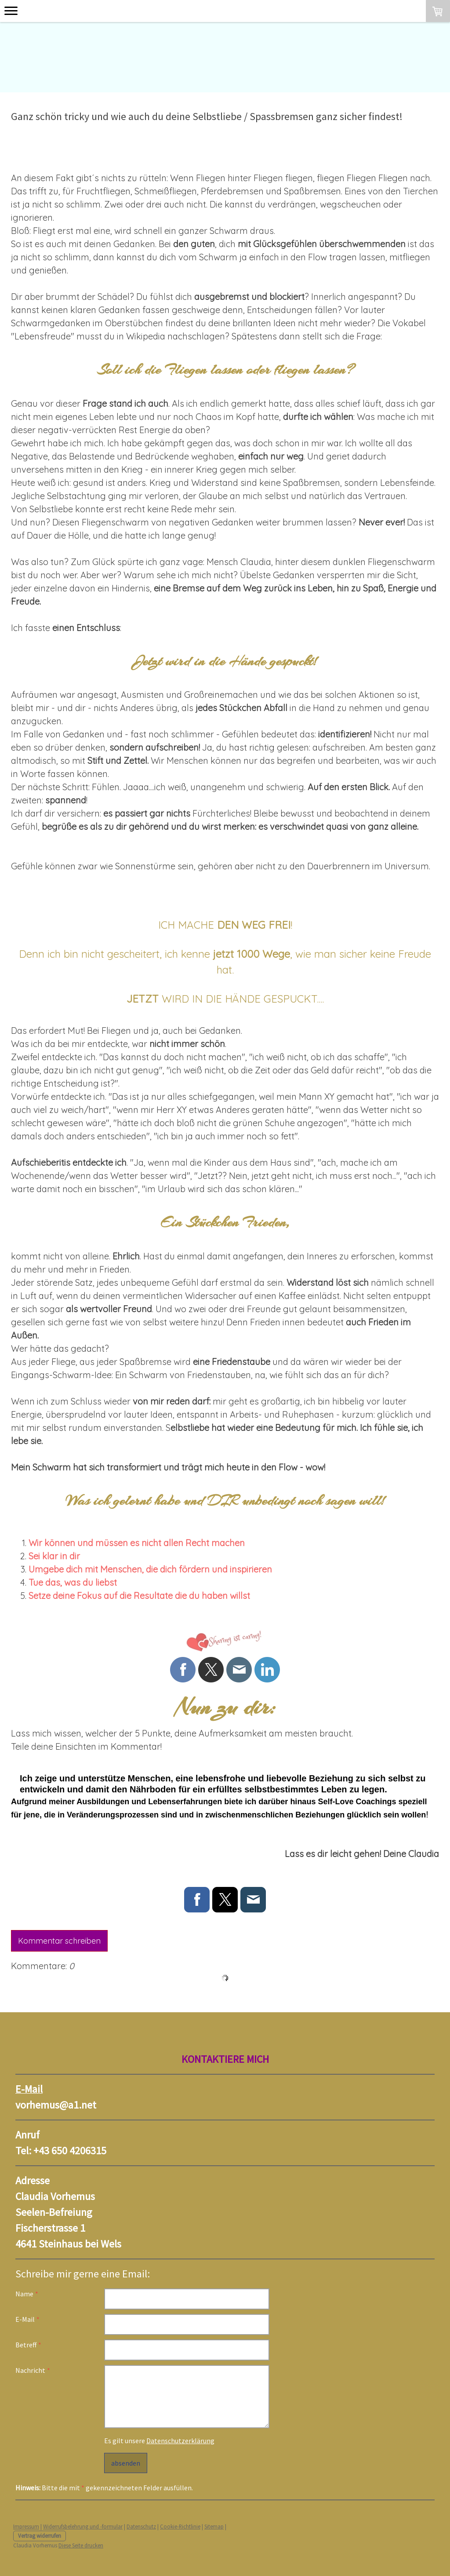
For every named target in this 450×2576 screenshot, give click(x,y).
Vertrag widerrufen (39, 2535)
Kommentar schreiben (59, 1941)
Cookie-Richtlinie (180, 2526)
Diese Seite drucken (80, 2545)
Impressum (26, 2526)
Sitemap (214, 2526)
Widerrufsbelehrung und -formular (83, 2526)
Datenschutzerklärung (180, 2440)
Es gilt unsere (159, 2440)
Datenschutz (141, 2526)
